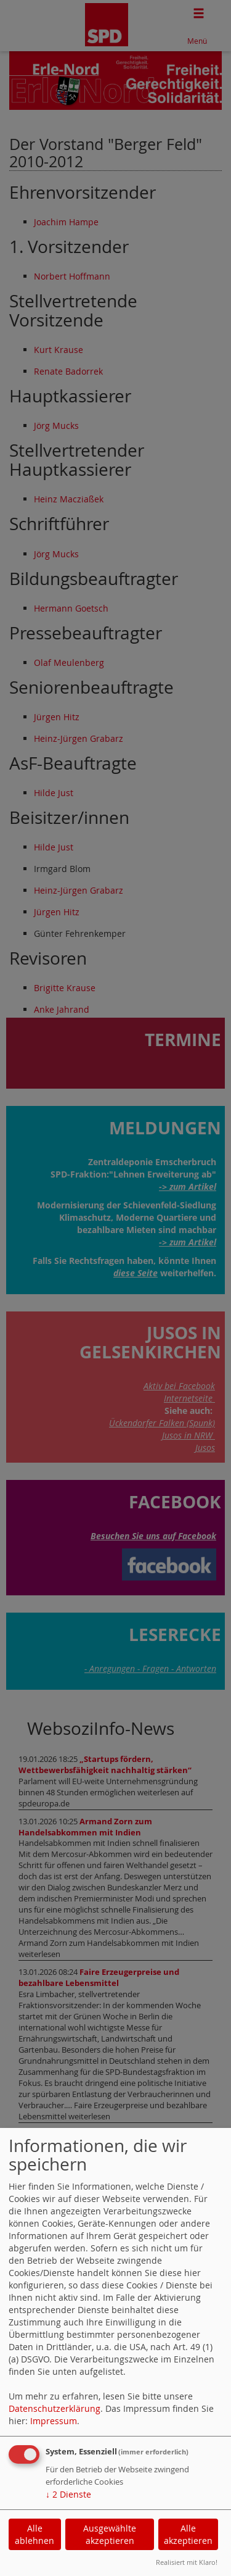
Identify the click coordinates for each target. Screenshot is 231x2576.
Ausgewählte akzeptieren (109, 2534)
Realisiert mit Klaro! (186, 2562)
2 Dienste (68, 2494)
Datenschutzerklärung (54, 2408)
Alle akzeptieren (188, 2534)
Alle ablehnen (34, 2534)
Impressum (53, 2421)
